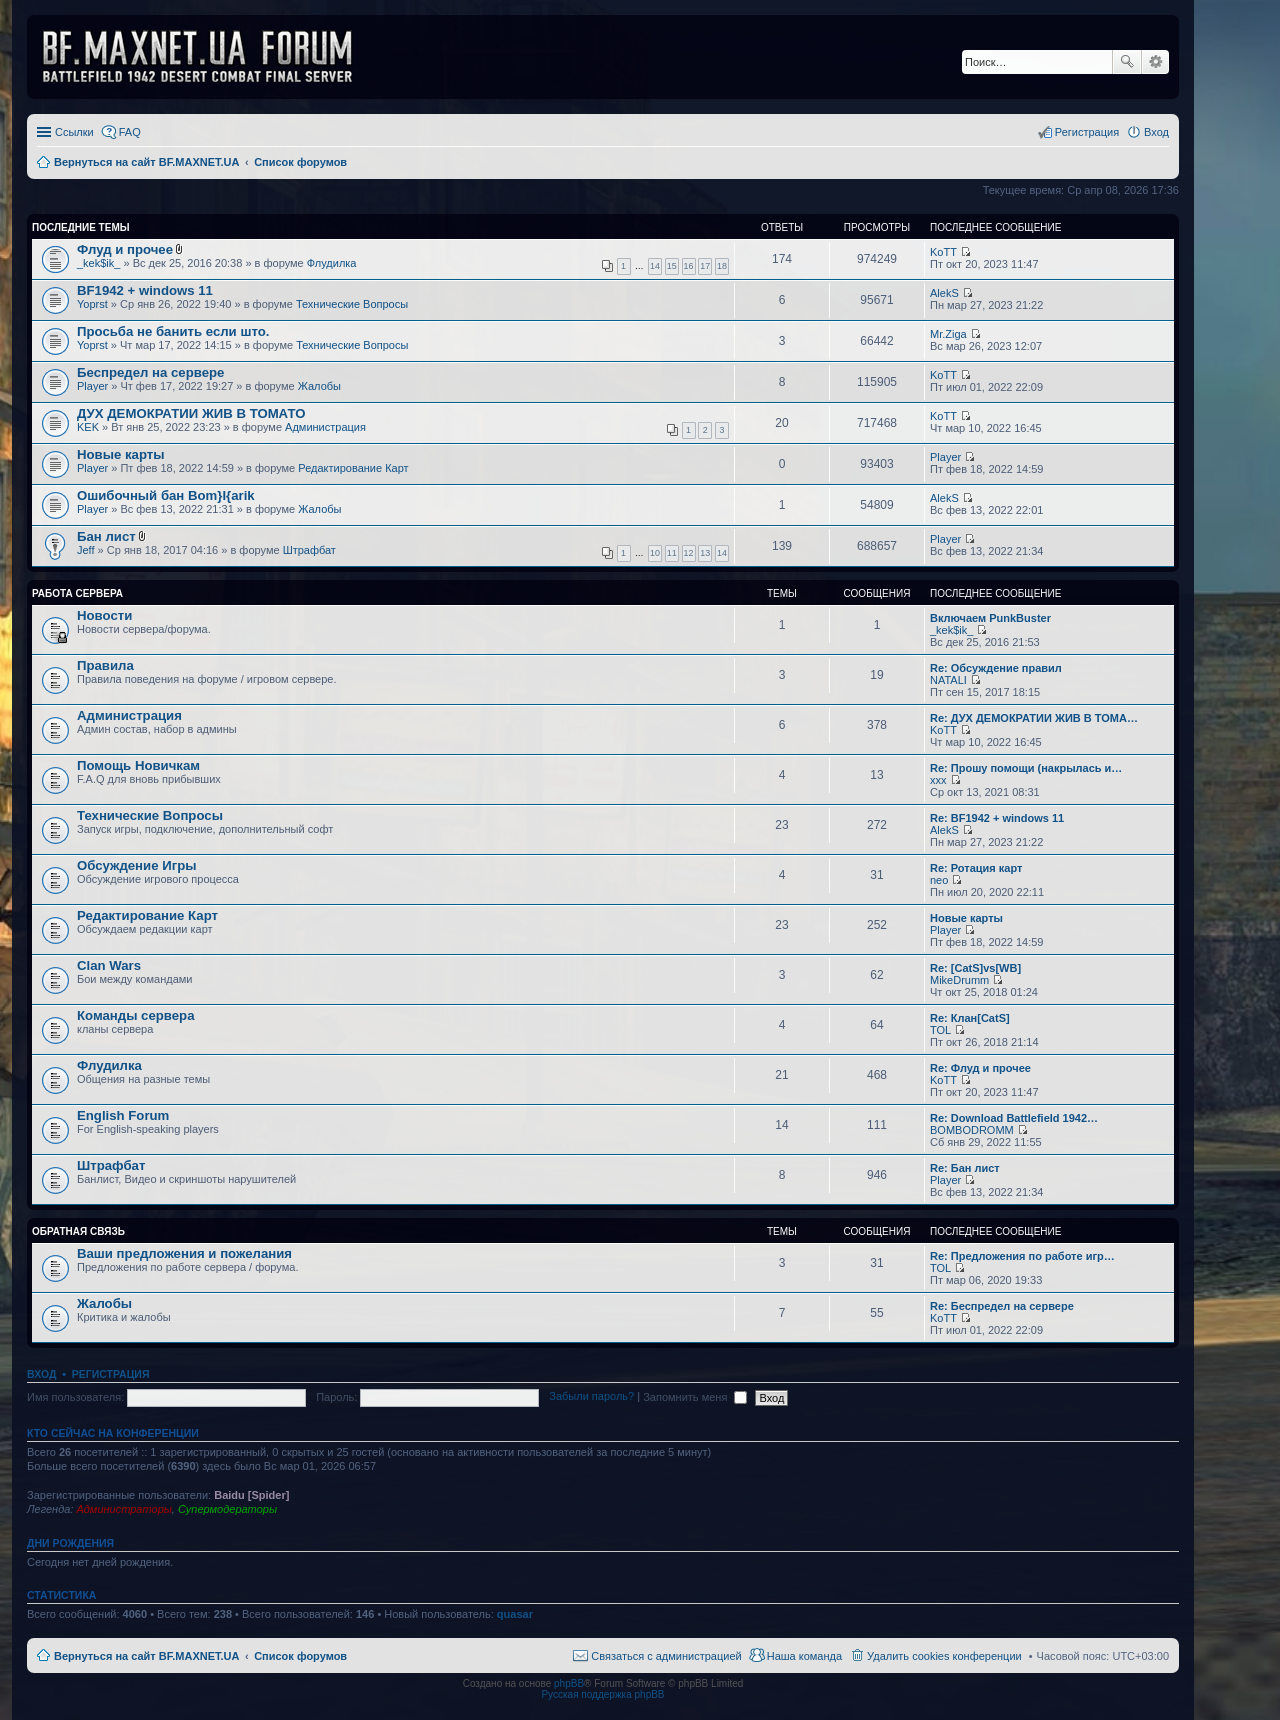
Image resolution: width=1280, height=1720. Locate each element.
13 (705, 553)
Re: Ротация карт (976, 868)
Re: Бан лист (965, 1168)
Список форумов (300, 1656)
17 (705, 266)
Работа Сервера (77, 593)
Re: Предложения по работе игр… (1022, 1256)
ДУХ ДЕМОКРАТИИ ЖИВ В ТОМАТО (191, 413)
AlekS (944, 293)
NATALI (948, 680)
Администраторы (123, 1509)
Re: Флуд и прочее (980, 1068)
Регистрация (111, 1374)
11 (672, 553)
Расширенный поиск (1155, 62)
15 (672, 266)
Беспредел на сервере (150, 372)
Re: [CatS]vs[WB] (975, 968)
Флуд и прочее (125, 249)
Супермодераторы (227, 1509)
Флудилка (332, 263)
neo (939, 880)
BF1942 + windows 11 (145, 290)
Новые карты (120, 454)
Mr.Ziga (948, 334)
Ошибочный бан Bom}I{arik (166, 495)
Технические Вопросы (352, 304)
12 (689, 553)
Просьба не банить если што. (173, 331)
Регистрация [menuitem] (1087, 132)
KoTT (943, 252)
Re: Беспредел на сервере (1002, 1306)
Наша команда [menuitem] (804, 1656)
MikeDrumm (959, 980)
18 (722, 266)
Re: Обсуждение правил (996, 668)
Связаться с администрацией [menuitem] (666, 1656)
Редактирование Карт (353, 468)
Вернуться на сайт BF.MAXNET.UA (146, 1656)
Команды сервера (136, 1015)
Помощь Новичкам (138, 765)
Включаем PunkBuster (990, 618)
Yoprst (92, 304)
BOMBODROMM (972, 1130)
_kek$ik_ (98, 263)
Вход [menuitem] (1156, 132)
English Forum (123, 1115)
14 (655, 266)
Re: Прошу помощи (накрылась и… (1026, 768)
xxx (938, 780)
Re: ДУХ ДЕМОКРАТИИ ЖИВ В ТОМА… (1034, 718)
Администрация (325, 427)
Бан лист (106, 536)
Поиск (1127, 62)
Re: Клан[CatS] (970, 1018)
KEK (88, 427)
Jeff (86, 550)
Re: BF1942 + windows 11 (997, 818)
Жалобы (319, 386)
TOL (940, 1030)
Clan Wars (109, 965)
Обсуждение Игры (136, 865)
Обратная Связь (78, 1231)
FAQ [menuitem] (130, 132)
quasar (515, 1614)
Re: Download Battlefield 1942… (1014, 1118)
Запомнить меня (695, 1397)
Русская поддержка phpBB (602, 1694)
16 (689, 266)
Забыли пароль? (591, 1397)
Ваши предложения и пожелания (184, 1253)
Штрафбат (309, 550)
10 (655, 553)
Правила (105, 665)
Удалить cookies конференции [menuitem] (944, 1656)
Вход (41, 1374)
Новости (104, 615)
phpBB (569, 1683)
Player (92, 386)
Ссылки (74, 132)
